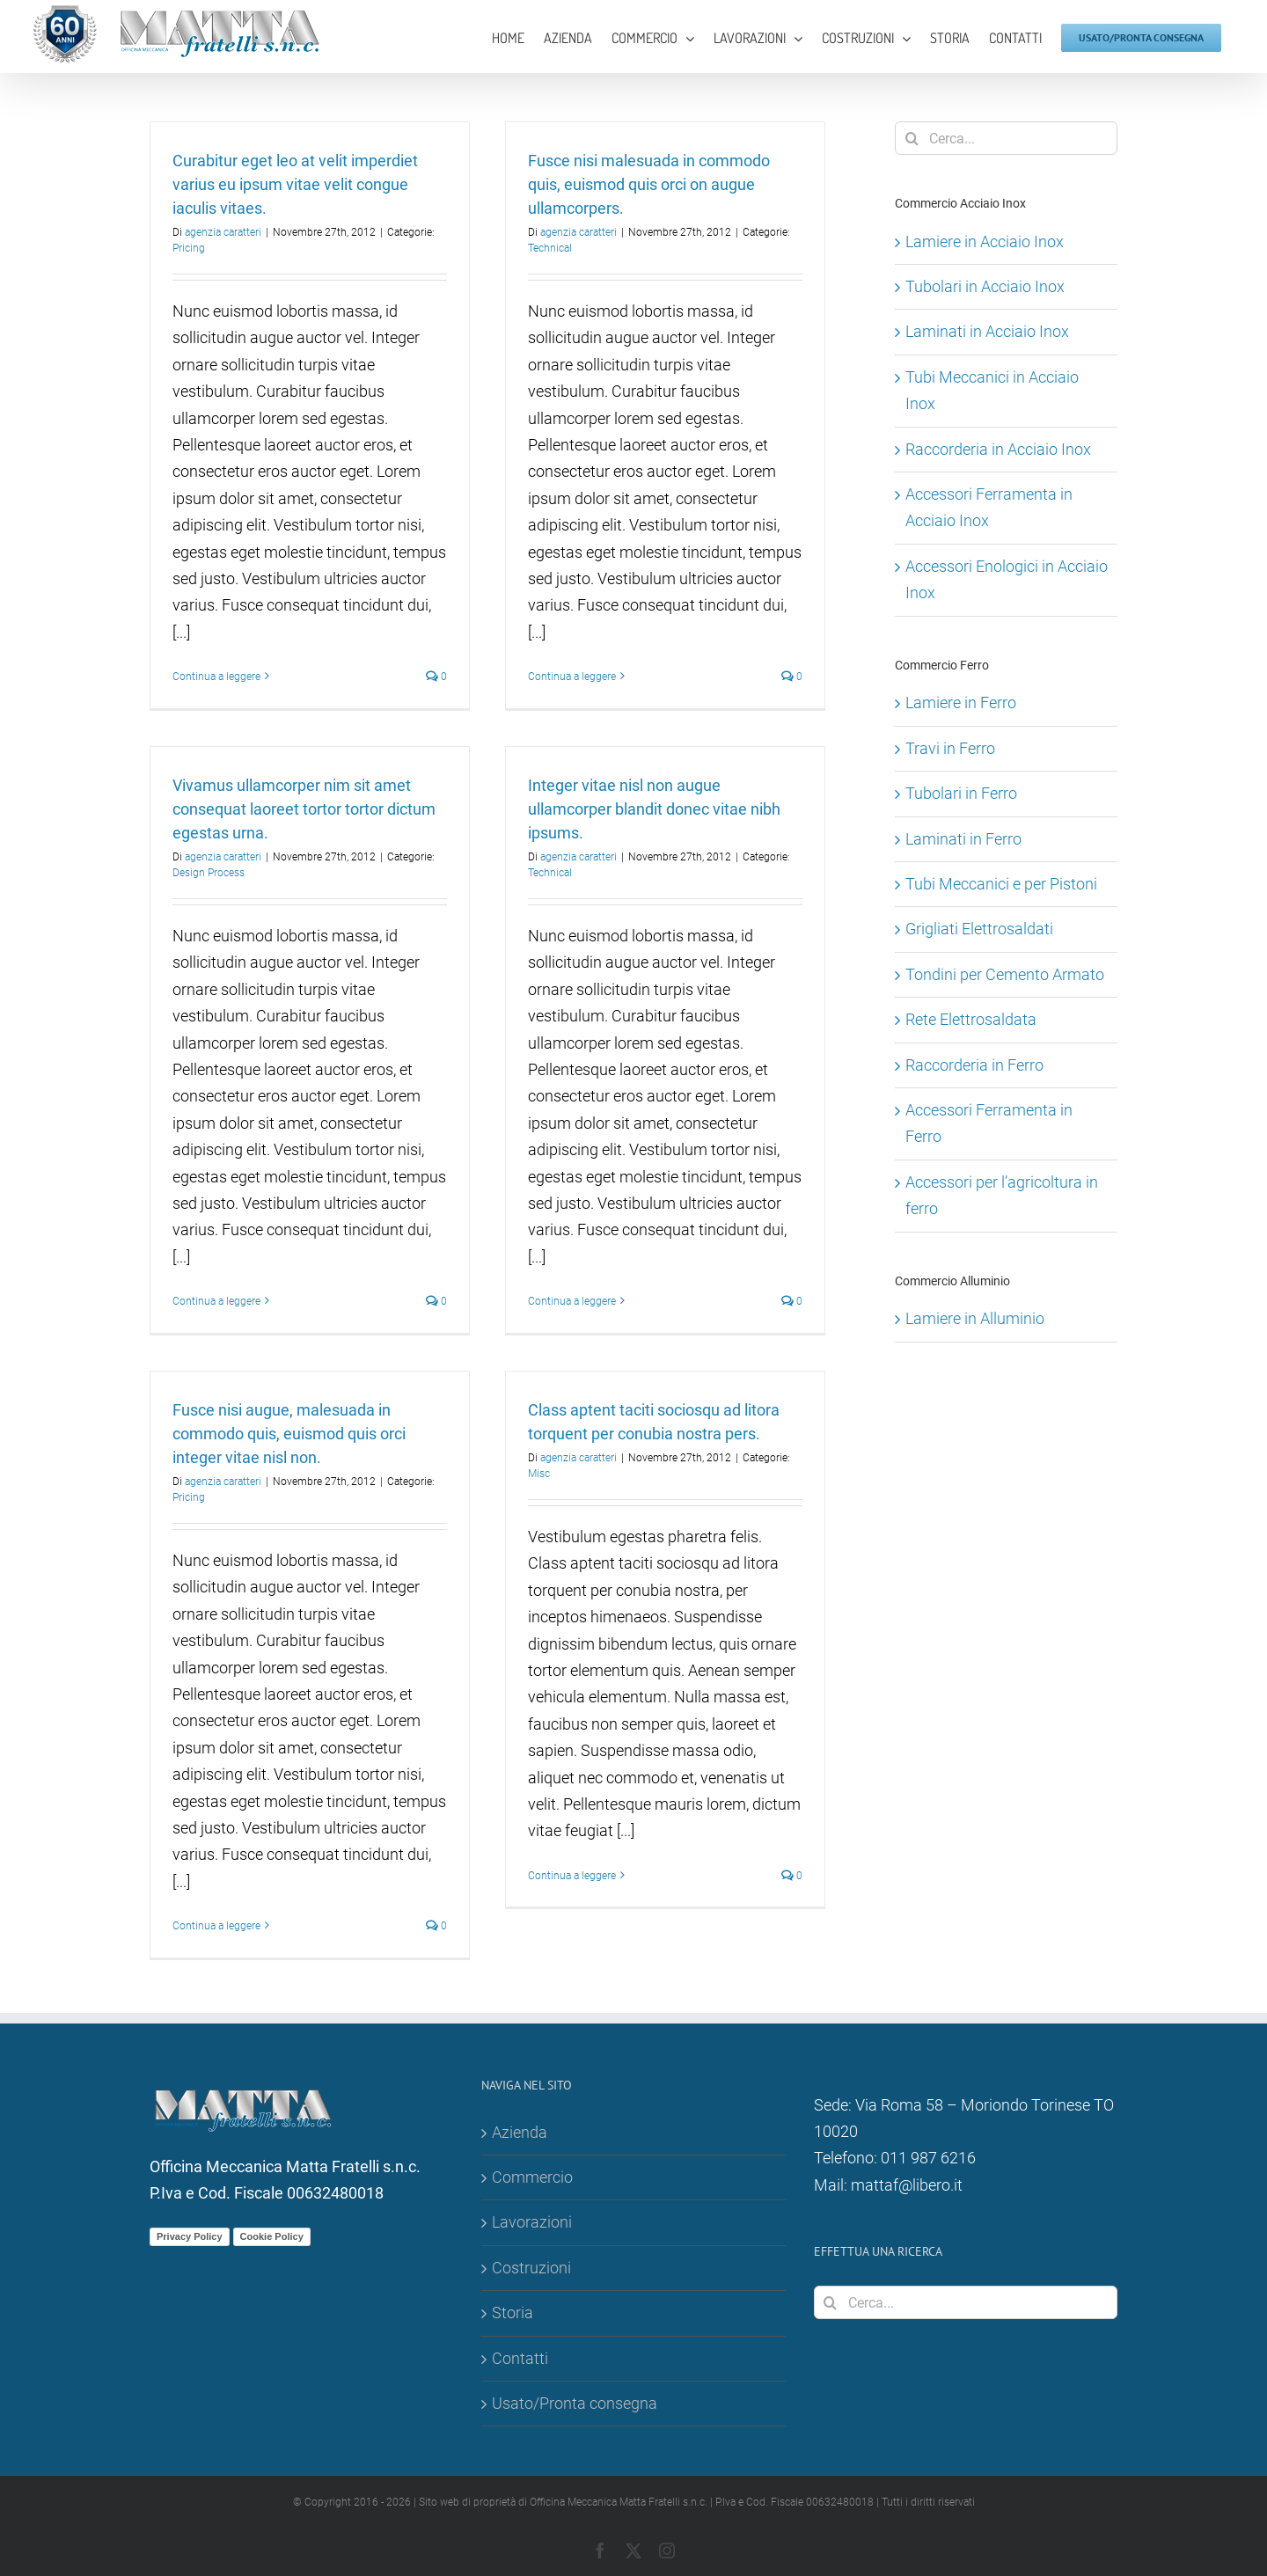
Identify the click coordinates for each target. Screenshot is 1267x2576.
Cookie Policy (272, 2236)
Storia (512, 2312)
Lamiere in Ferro (960, 702)
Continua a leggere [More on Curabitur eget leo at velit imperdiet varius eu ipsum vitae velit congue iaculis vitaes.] (216, 676)
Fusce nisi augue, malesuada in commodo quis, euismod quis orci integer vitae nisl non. (289, 1434)
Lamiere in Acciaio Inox (984, 241)
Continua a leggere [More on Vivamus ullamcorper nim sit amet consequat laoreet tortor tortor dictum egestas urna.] (216, 1301)
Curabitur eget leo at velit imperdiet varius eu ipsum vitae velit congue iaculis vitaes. (295, 184)
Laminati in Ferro (963, 839)
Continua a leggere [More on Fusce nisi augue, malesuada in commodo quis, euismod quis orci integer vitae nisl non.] (216, 1926)
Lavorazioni (532, 2222)
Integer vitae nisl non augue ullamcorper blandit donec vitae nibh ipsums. (654, 809)
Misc (539, 1473)
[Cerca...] (1006, 138)
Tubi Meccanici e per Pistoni (1001, 884)
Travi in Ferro (950, 748)
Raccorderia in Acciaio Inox (998, 449)
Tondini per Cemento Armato (1004, 974)
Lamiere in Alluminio (974, 1318)
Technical (550, 248)
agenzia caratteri (223, 232)
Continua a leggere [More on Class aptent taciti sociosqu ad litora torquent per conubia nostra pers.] (572, 1876)
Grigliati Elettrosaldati (979, 928)
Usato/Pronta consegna (574, 2403)
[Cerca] (911, 138)
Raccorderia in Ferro (974, 1065)
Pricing (188, 248)
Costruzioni (531, 2267)
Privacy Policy (190, 2236)
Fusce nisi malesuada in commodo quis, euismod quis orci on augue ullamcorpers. (649, 184)
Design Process (208, 873)
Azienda (519, 2132)
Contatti (520, 2358)
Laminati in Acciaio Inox (987, 331)
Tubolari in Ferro (961, 793)
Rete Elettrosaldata (970, 1019)
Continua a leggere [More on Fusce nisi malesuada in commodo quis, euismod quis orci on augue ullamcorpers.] (572, 676)
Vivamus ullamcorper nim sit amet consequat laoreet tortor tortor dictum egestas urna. (304, 809)
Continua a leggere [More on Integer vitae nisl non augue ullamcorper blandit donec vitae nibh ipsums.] (572, 1301)
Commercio (532, 2177)
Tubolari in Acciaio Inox (985, 286)
